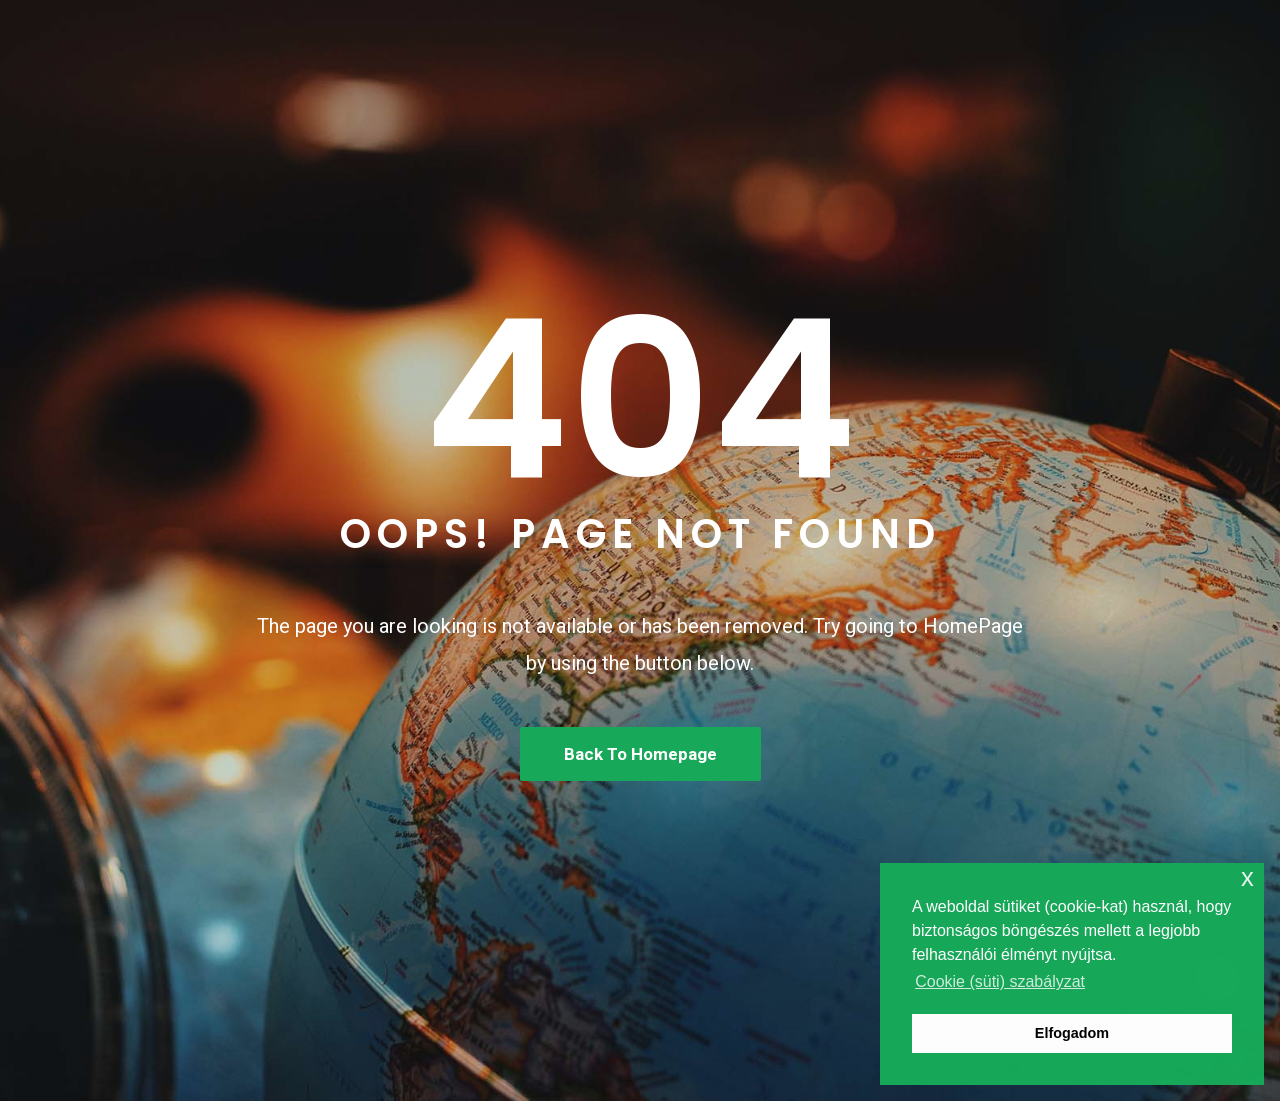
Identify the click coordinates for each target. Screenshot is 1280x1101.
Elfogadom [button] (1072, 1033)
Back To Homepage (640, 754)
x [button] (1247, 877)
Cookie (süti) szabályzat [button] (1000, 981)
